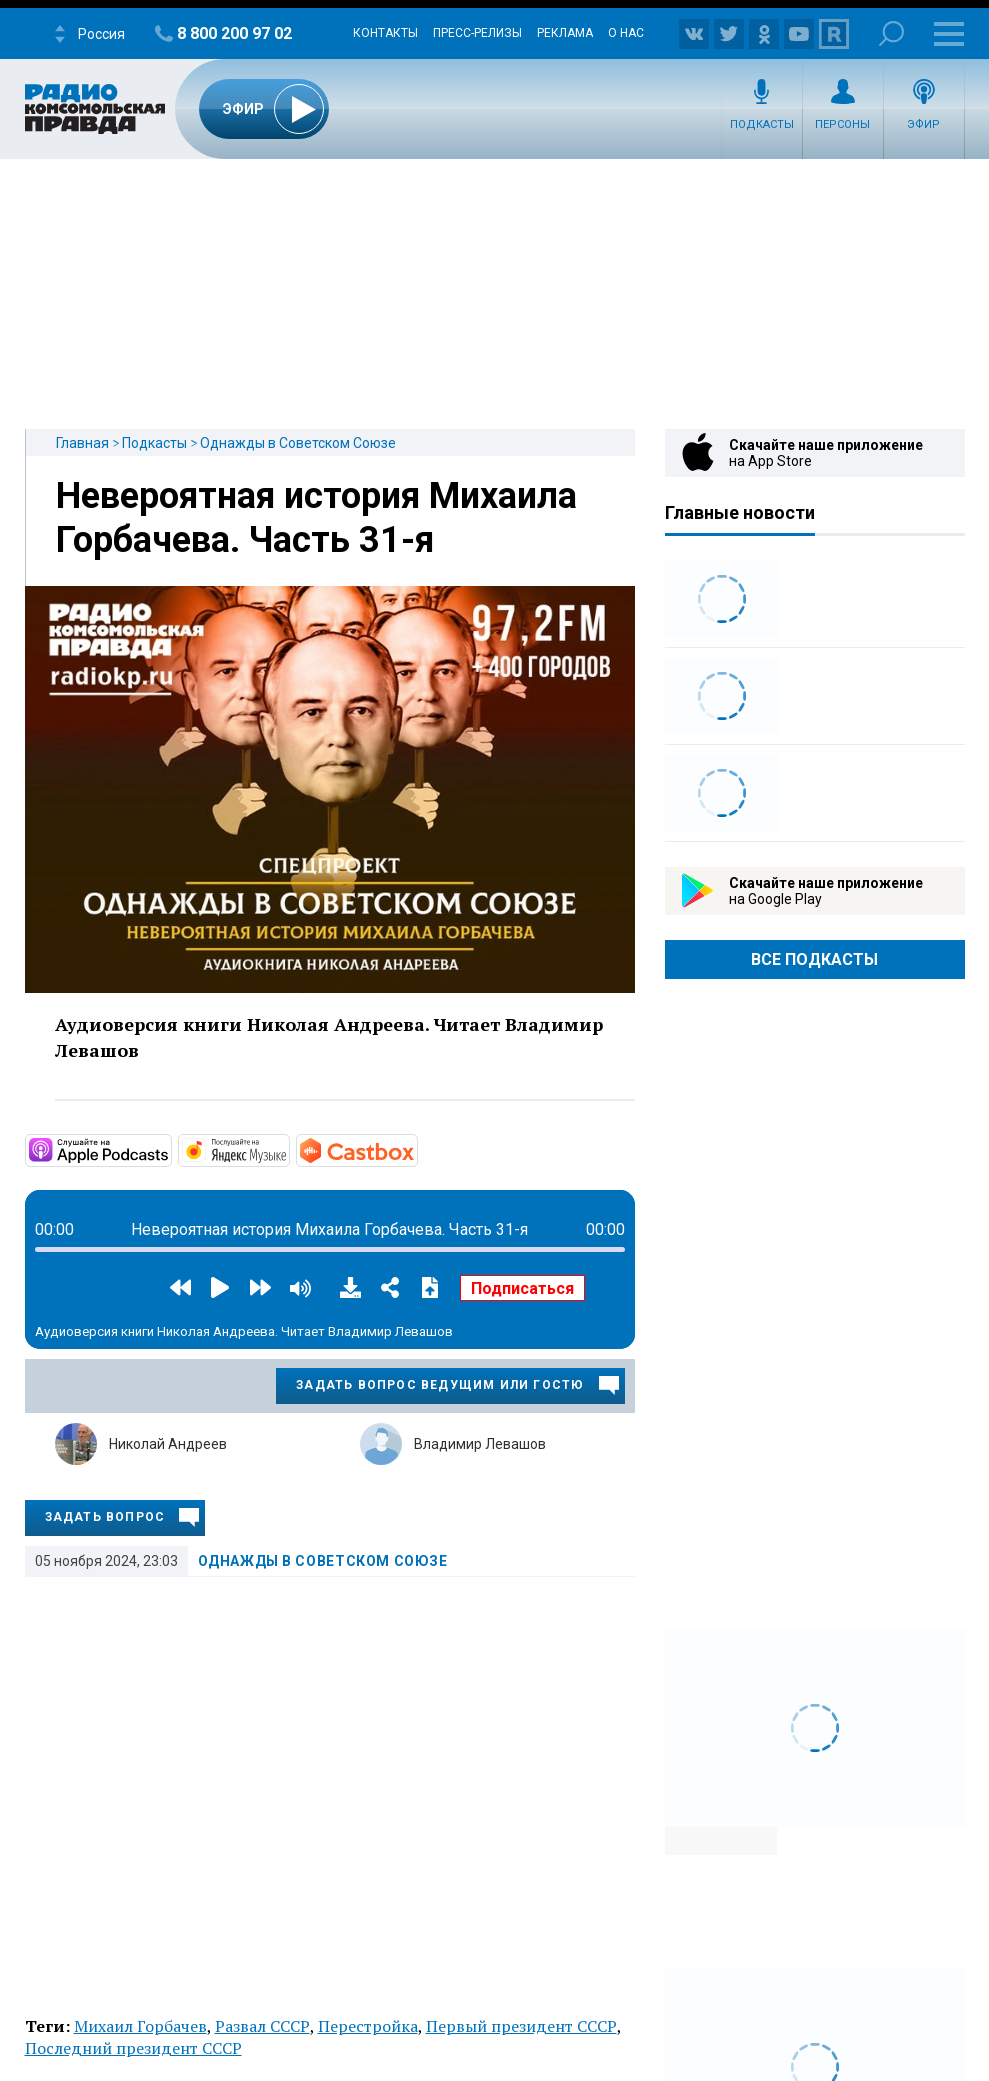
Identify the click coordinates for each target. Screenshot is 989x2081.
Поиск (891, 33)
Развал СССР (262, 2026)
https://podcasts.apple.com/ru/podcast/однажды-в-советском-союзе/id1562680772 (170, 1149)
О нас (626, 33)
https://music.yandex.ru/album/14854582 (288, 1149)
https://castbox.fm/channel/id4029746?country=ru (416, 1149)
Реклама (565, 33)
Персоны (842, 124)
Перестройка (368, 2026)
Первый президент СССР (521, 2026)
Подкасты (762, 124)
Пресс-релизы (477, 33)
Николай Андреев (168, 1444)
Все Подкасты (814, 959)
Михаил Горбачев (140, 2026)
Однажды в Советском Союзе (298, 443)
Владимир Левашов (480, 1444)
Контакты (385, 33)
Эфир (923, 124)
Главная (82, 443)
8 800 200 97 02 (234, 33)
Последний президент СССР (133, 2048)
